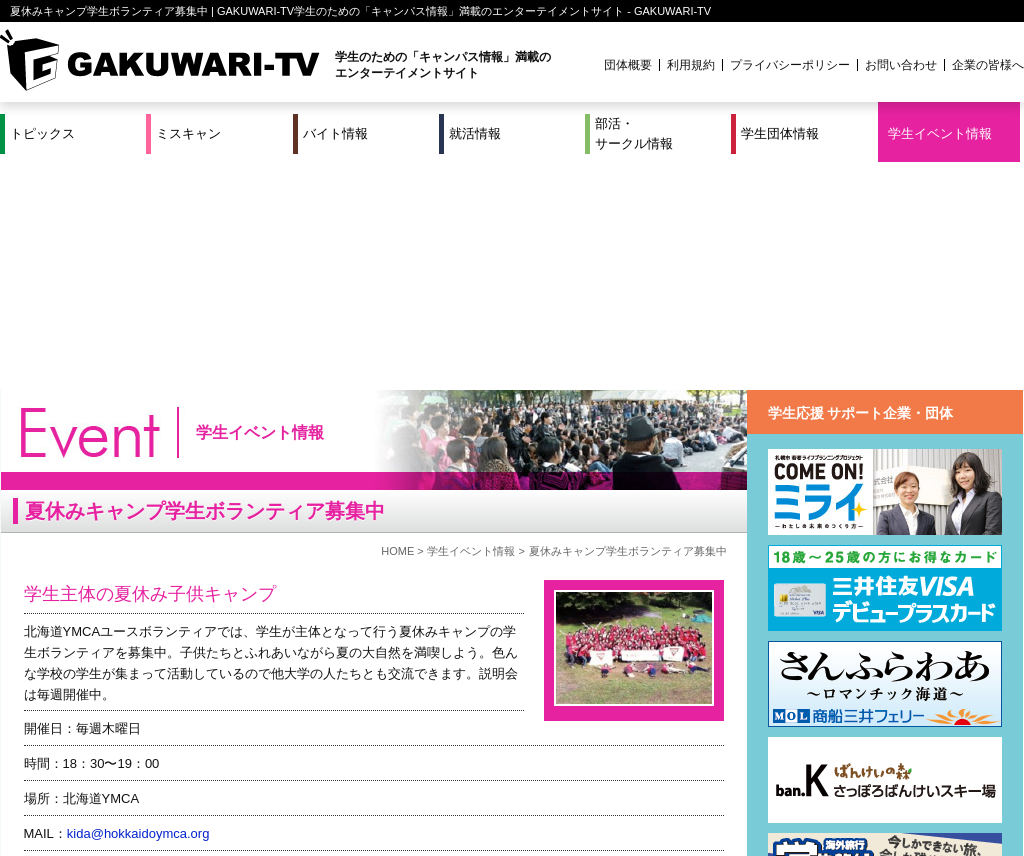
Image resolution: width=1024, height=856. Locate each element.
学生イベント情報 (940, 133)
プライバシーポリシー (790, 65)
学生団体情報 (780, 133)
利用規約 (691, 65)
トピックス (42, 133)
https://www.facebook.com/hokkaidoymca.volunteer (210, 675)
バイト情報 (335, 133)
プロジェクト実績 (377, 799)
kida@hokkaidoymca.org (138, 605)
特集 (377, 775)
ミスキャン (188, 133)
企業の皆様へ (988, 65)
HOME (397, 323)
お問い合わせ (901, 65)
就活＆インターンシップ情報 (276, 775)
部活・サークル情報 (634, 133)
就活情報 (475, 133)
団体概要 (628, 65)
